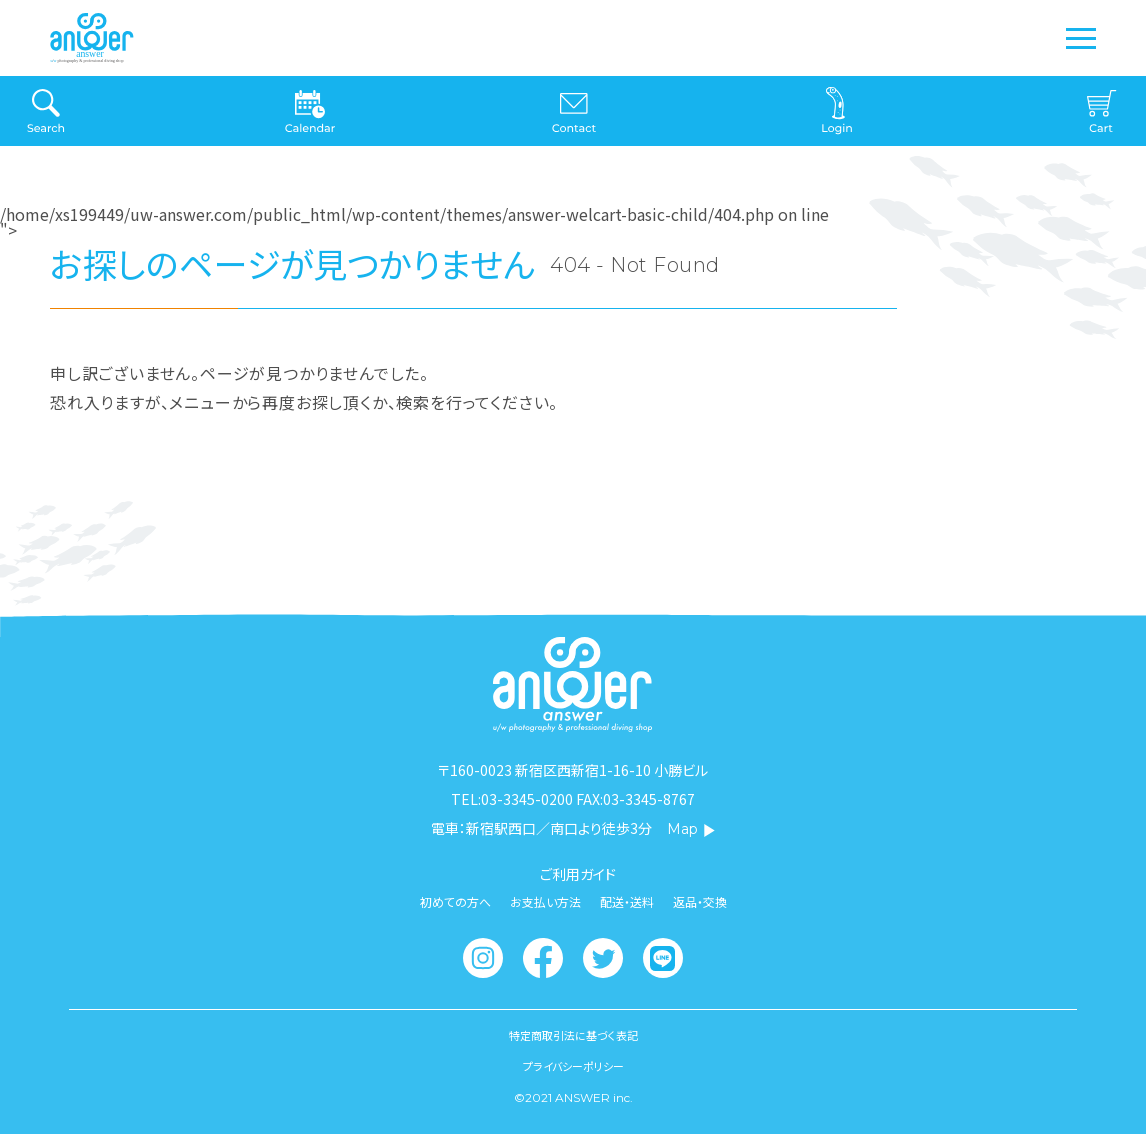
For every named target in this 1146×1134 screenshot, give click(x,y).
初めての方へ (455, 902)
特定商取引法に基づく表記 (573, 1035)
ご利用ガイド (578, 874)
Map (691, 829)
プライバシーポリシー (573, 1066)
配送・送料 (627, 902)
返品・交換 (700, 902)
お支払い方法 (545, 902)
